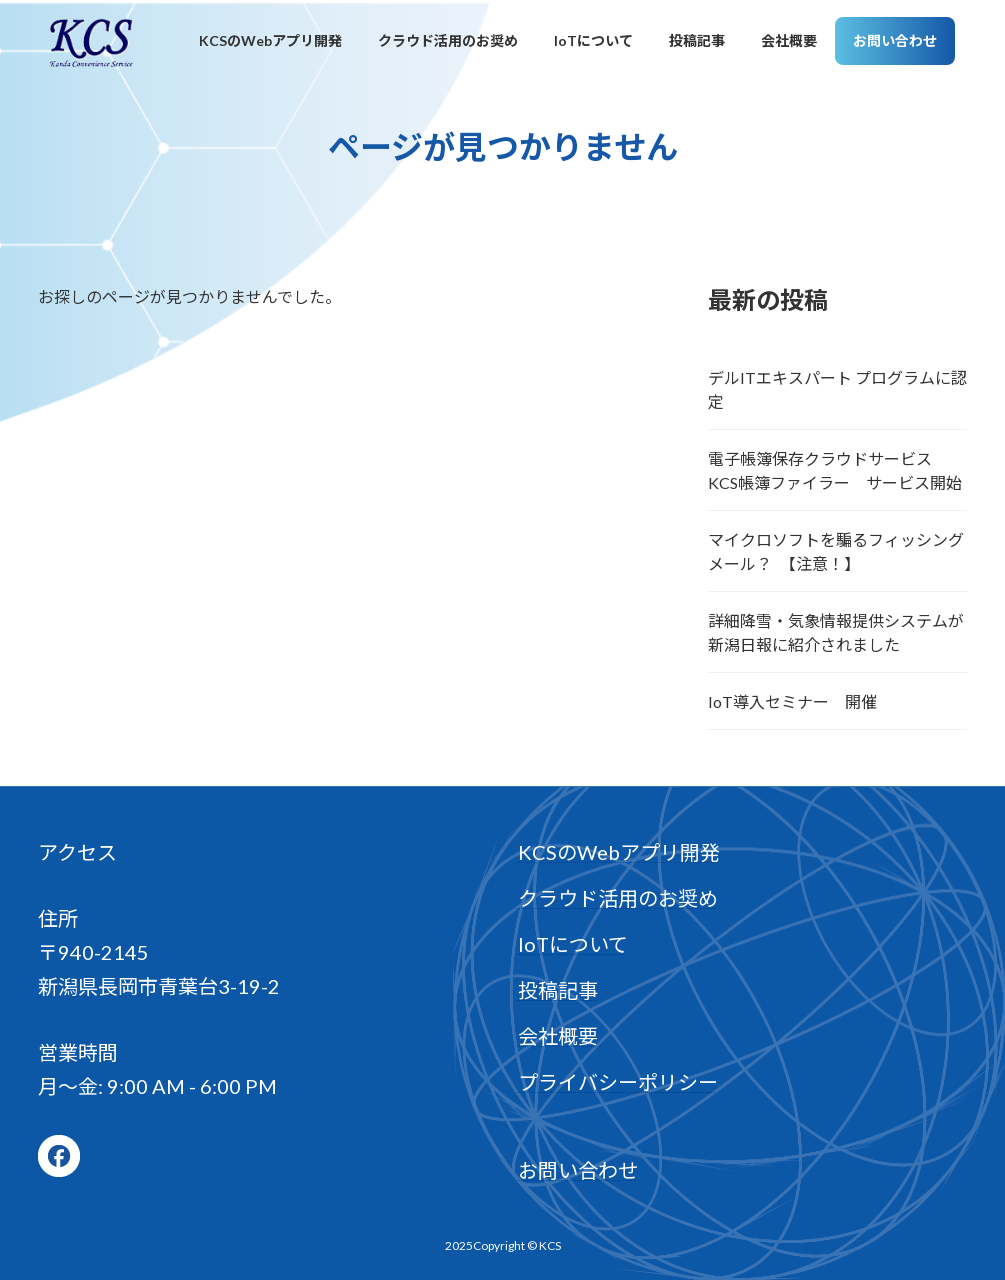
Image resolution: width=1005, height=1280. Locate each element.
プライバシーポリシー (618, 1082)
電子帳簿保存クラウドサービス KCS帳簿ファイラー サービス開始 (835, 470)
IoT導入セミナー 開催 (792, 701)
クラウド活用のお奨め (618, 898)
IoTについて (573, 944)
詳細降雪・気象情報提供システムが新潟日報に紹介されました (836, 632)
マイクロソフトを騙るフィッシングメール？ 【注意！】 (836, 551)
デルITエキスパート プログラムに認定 (837, 389)
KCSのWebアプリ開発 (619, 852)
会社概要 (558, 1036)
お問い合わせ (578, 1170)
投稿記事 (558, 990)
